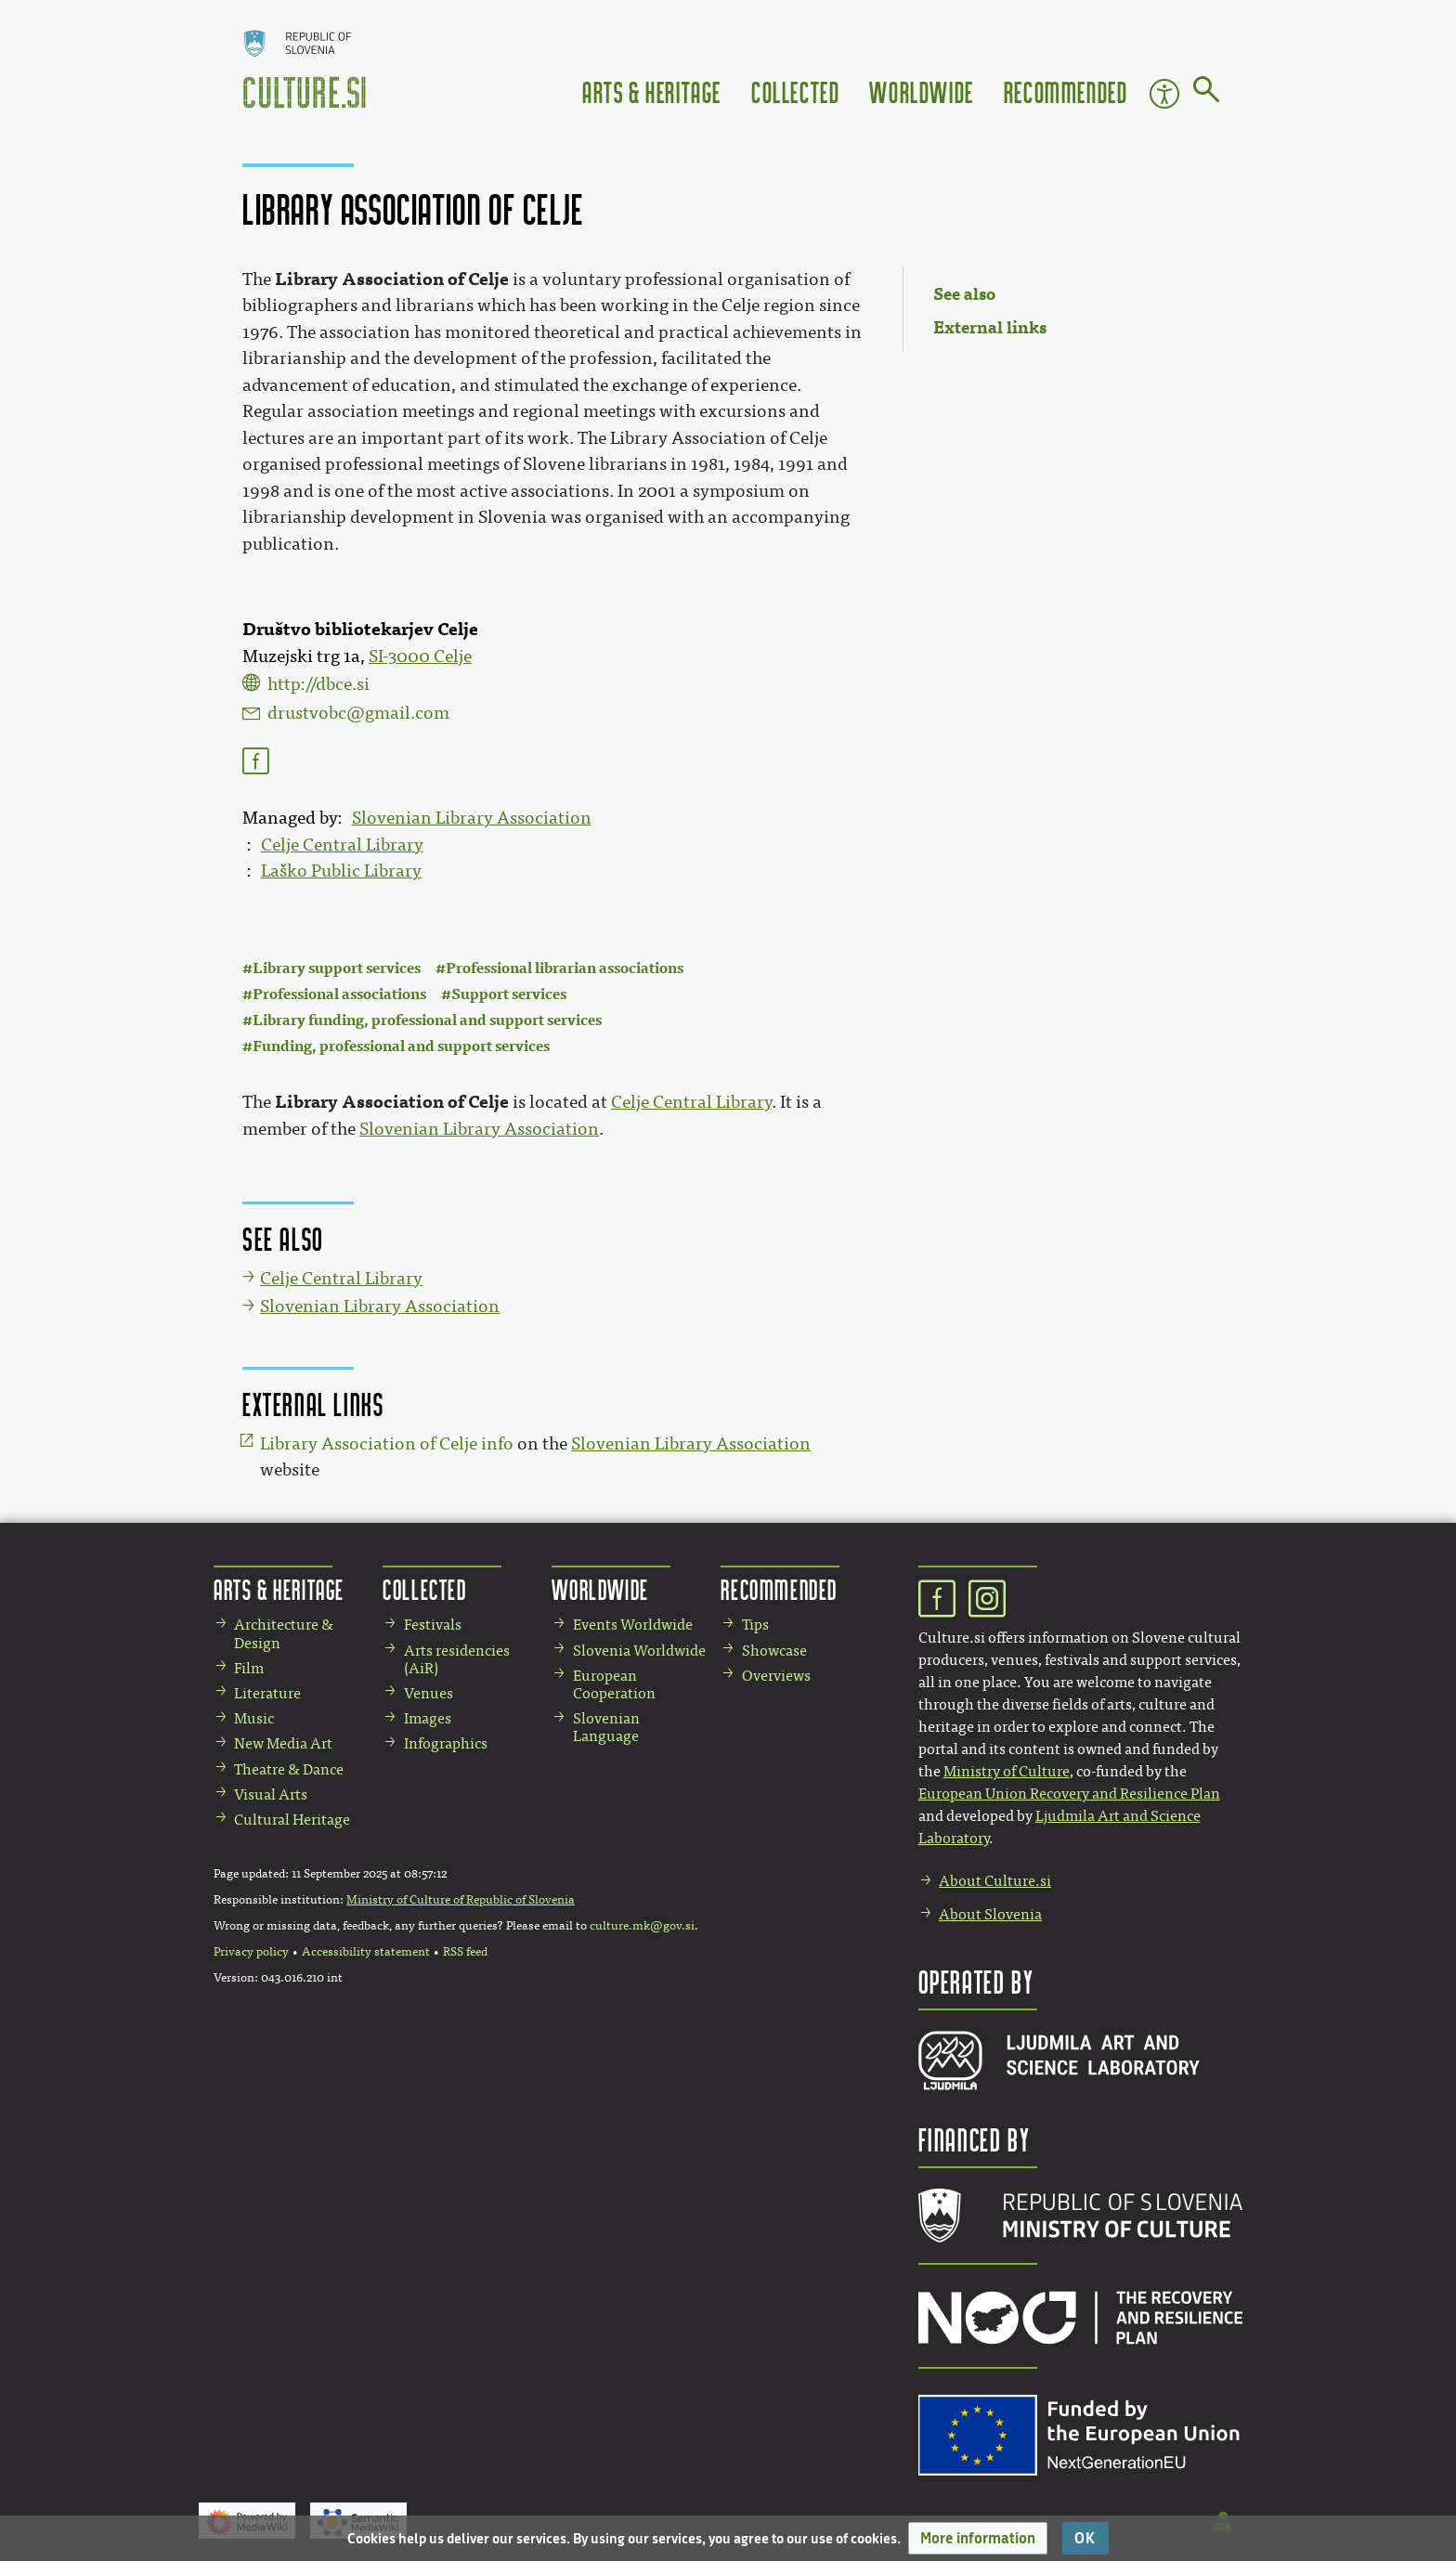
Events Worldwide (633, 1624)
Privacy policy (251, 1951)
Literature (267, 1693)
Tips (755, 1624)
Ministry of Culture (1006, 1771)
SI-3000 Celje (420, 656)
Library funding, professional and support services (427, 1020)
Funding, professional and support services (401, 1046)
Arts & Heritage (652, 91)
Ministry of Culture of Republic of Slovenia (460, 1899)
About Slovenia (990, 1914)
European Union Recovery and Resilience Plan (1069, 1793)
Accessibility (1164, 94)
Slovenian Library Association (472, 818)
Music (254, 1718)
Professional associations (339, 994)
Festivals (433, 1624)
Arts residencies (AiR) (457, 1659)
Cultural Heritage (292, 1819)
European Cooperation (614, 1684)
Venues (428, 1693)
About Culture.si (995, 1881)
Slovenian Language (606, 1727)
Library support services (337, 968)
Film (249, 1668)
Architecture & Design (283, 1633)
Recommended (1066, 91)
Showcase (774, 1650)
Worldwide (921, 91)
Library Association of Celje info (387, 1444)
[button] (977, 2538)
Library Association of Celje (392, 279)
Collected (795, 91)
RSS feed (465, 1951)
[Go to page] (1207, 92)
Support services (508, 994)
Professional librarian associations (564, 968)
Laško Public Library (341, 871)
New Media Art (283, 1743)
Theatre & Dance (289, 1769)
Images (427, 1718)
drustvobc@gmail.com (358, 713)
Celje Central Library (342, 845)
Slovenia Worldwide (639, 1650)
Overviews (776, 1675)
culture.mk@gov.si (642, 1925)
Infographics (446, 1743)
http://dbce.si (318, 684)
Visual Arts (270, 1794)
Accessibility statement (366, 1951)
